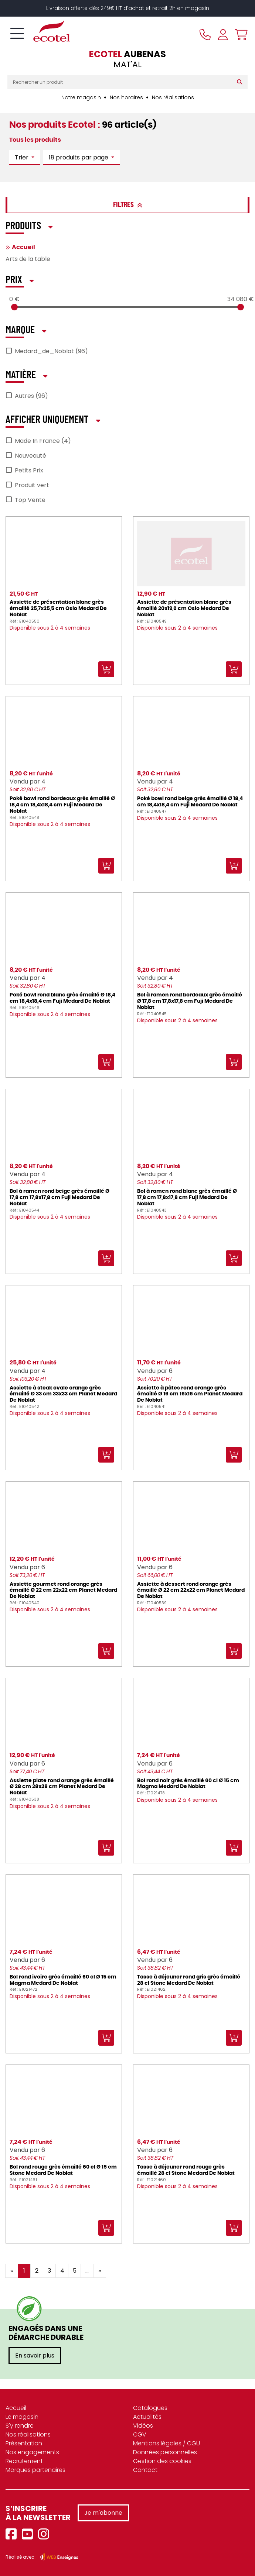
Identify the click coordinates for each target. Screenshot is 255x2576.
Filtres (127, 205)
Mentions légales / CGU (166, 2443)
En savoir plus (34, 2355)
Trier (22, 157)
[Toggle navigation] (17, 34)
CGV (139, 2434)
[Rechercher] (241, 82)
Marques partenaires (35, 2470)
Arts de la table (28, 259)
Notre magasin (81, 97)
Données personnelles (165, 2452)
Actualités (147, 2417)
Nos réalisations (173, 97)
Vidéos (143, 2425)
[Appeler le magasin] (205, 34)
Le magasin (22, 2417)
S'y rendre (20, 2425)
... (87, 2270)
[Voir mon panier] (239, 34)
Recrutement (24, 2461)
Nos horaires (126, 97)
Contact (145, 2470)
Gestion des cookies (162, 2461)
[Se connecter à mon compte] (222, 34)
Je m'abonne (103, 2512)
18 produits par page (79, 157)
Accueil (23, 247)
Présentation (24, 2443)
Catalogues (150, 2408)
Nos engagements (32, 2452)
